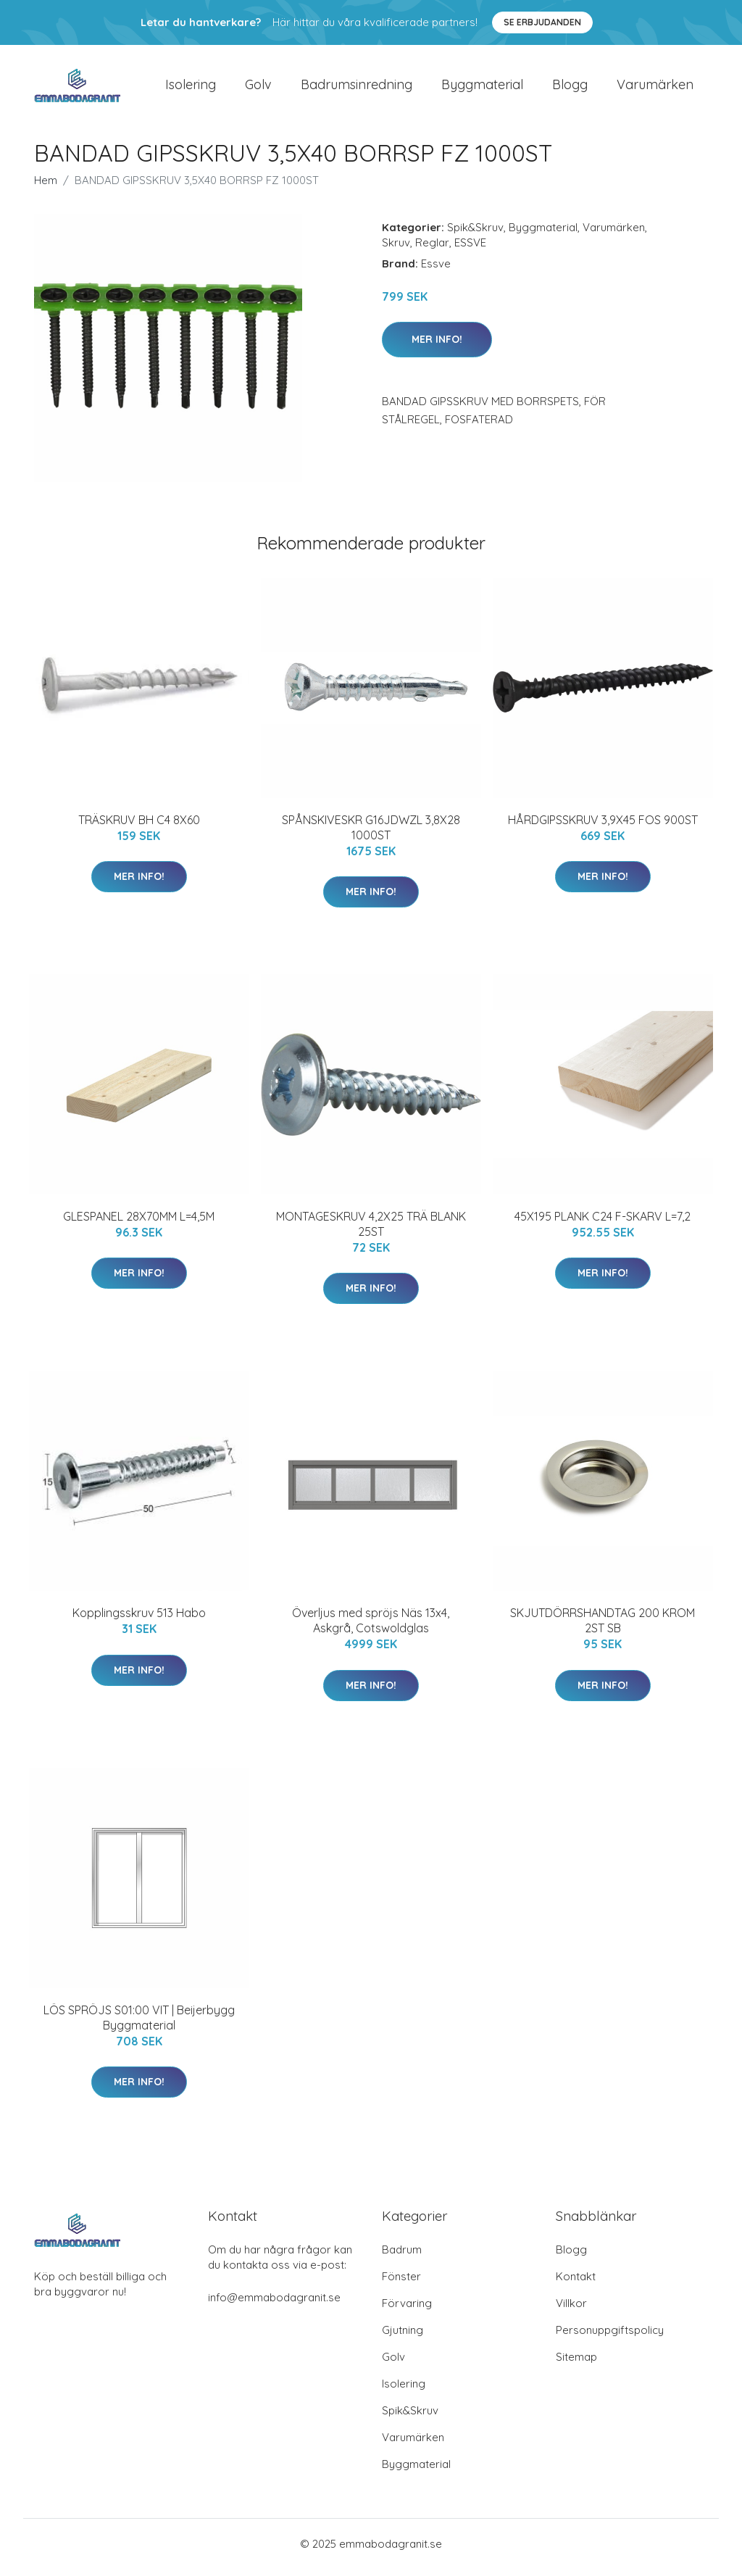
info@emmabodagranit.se (274, 2304)
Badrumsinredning (356, 88)
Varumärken (655, 88)
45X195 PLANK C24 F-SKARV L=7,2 (602, 1223)
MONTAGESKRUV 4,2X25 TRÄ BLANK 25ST (371, 1231)
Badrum (402, 2257)
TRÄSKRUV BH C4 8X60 (139, 827)
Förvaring (407, 2310)
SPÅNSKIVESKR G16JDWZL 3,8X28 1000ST (371, 834)
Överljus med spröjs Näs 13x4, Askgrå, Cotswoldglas (370, 1628)
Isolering (190, 88)
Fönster (401, 2283)
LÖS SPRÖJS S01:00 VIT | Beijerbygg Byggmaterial (139, 2025)
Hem (45, 187)
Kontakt (576, 2283)
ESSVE (470, 250)
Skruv (396, 250)
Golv (258, 88)
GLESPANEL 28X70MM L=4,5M (138, 1223)
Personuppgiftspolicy (610, 2337)
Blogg (570, 88)
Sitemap (576, 2364)
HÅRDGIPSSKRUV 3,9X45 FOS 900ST (603, 827)
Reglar (432, 250)
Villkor (571, 2310)
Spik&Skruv (475, 234)
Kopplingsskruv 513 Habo (139, 1620)
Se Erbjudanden (542, 22)
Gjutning (402, 2337)
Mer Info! (437, 346)
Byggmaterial (482, 88)
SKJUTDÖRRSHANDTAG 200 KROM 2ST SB (602, 1628)
